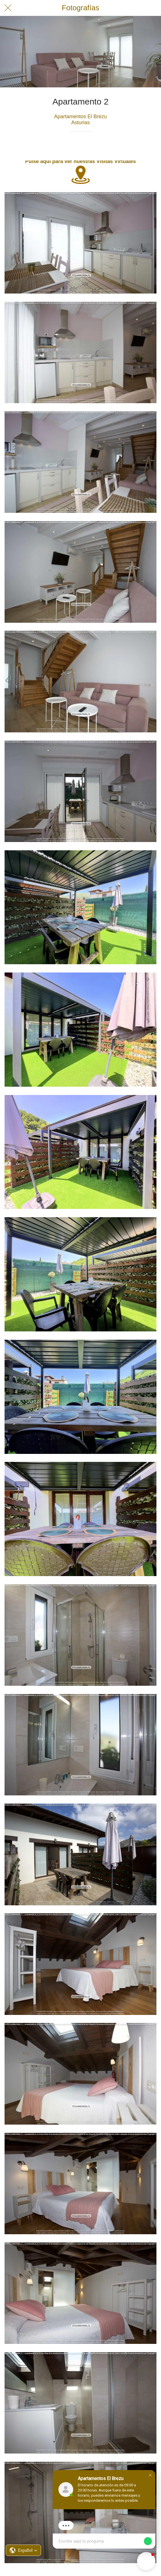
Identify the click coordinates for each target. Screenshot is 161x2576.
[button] (150, 2475)
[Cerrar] (8, 8)
